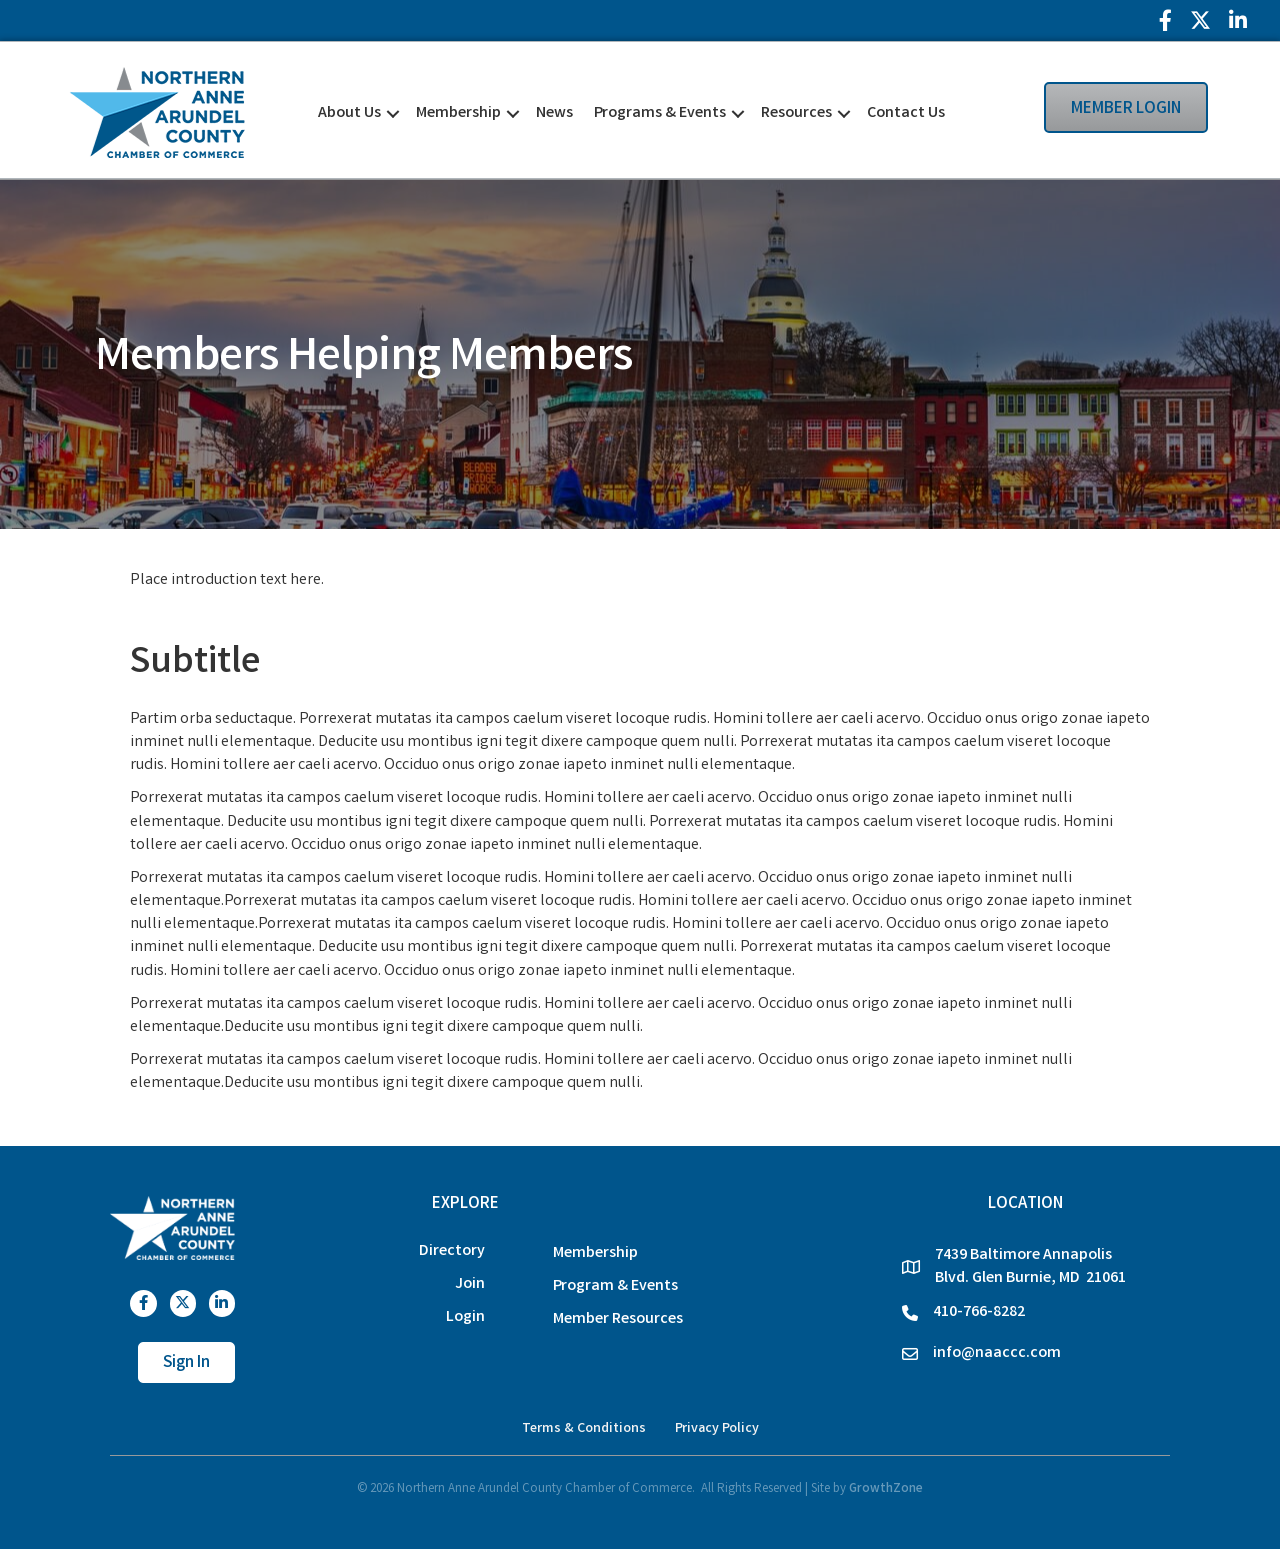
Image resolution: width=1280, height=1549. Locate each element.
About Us (349, 113)
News (554, 113)
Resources (796, 113)
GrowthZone (886, 1489)
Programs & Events (660, 113)
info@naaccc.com (997, 1353)
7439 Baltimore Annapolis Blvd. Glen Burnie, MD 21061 (1030, 1267)
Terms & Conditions (584, 1429)
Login (465, 1317)
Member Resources (618, 1319)
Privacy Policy (717, 1429)
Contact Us (906, 113)
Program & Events (615, 1286)
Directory (452, 1251)
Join (470, 1284)
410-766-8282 (979, 1312)
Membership (458, 113)
